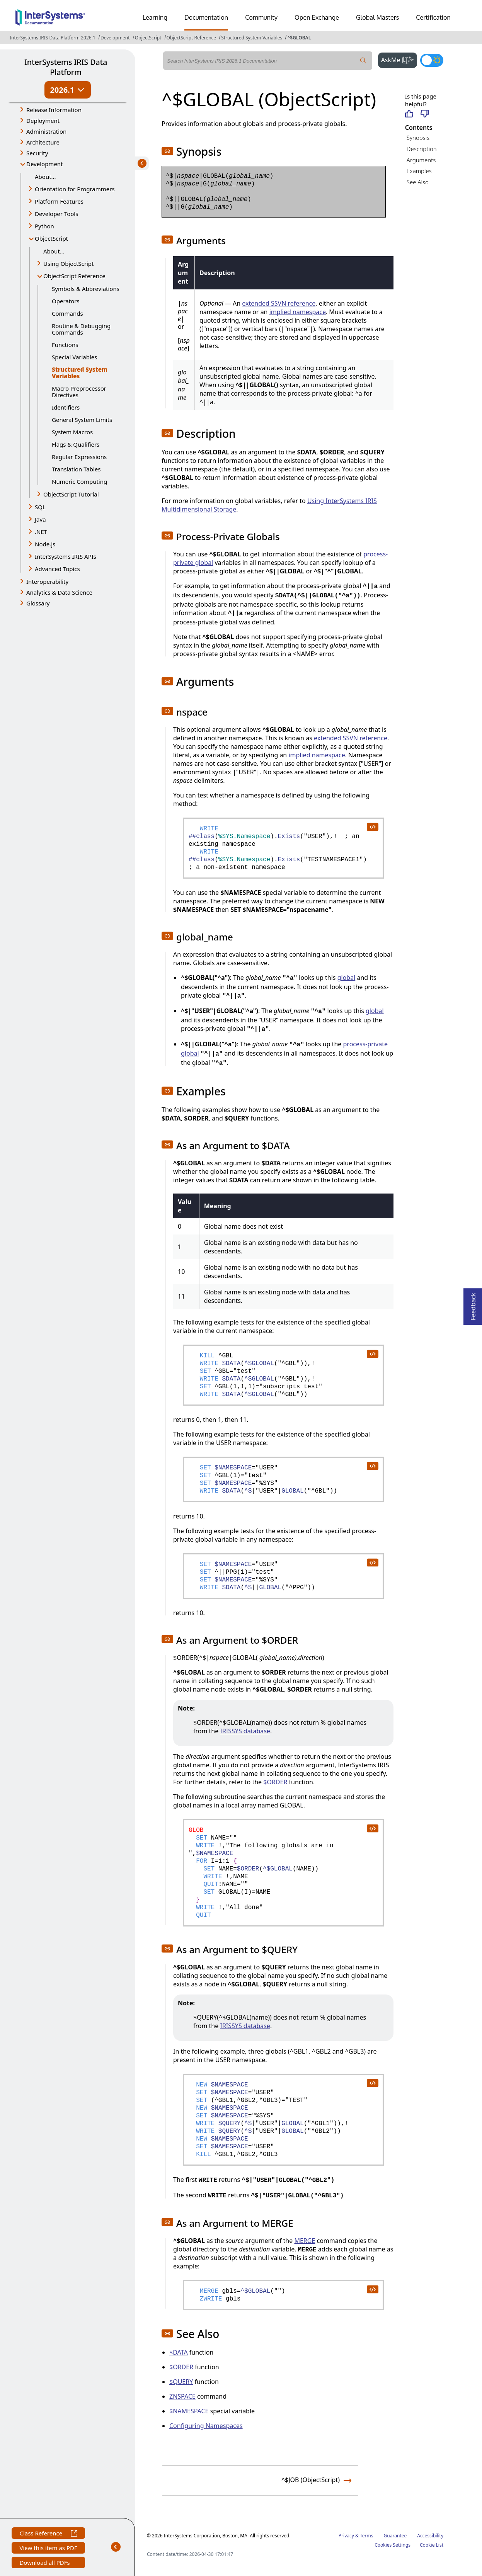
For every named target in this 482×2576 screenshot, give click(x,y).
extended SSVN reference (278, 303)
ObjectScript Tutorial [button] (71, 494)
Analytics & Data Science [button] (59, 592)
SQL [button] (40, 507)
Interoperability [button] (47, 581)
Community (261, 17)
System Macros (72, 432)
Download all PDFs (45, 2563)
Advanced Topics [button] (57, 569)
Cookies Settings (392, 2545)
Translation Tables (76, 469)
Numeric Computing (79, 481)
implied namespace (297, 312)
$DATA (178, 2352)
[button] (167, 151)
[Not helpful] (425, 114)
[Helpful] (409, 114)
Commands (67, 313)
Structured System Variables (251, 37)
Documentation (206, 17)
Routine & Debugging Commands (81, 329)
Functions (65, 345)
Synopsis (418, 137)
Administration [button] (46, 131)
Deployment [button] (43, 120)
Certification (433, 17)
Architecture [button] (43, 142)
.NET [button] (41, 532)
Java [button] (40, 519)
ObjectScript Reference (191, 37)
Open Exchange (317, 17)
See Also (418, 182)
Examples (419, 171)
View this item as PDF (48, 2549)
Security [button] (37, 153)
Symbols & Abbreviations (85, 288)
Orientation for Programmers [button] (75, 189)
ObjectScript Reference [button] (74, 276)
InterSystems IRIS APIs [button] (65, 556)
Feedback (473, 1304)
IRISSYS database (245, 1731)
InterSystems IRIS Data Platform (65, 67)
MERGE (304, 2240)
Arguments (421, 160)
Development (115, 37)
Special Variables (74, 357)
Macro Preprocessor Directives (79, 391)
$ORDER (275, 1782)
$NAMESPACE (189, 2411)
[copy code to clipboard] (372, 826)
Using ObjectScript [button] (68, 263)
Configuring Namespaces (206, 2425)
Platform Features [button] (59, 201)
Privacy (346, 2535)
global (346, 977)
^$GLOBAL (299, 37)
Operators (66, 301)
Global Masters (377, 17)
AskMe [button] (399, 59)
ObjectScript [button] (51, 238)
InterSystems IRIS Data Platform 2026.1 (52, 37)
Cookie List (431, 2545)
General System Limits (82, 419)
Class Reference (48, 2534)
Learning (155, 17)
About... (45, 176)
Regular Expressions (79, 457)
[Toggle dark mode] (431, 60)
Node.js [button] (45, 544)
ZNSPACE (182, 2396)
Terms (366, 2535)
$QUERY (181, 2381)
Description (422, 149)
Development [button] (44, 164)
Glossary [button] (38, 603)
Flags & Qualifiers (75, 444)
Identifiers (66, 407)
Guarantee (395, 2535)
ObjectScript (148, 37)
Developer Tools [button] (56, 214)
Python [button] (44, 226)
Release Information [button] (54, 110)
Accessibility (430, 2535)
